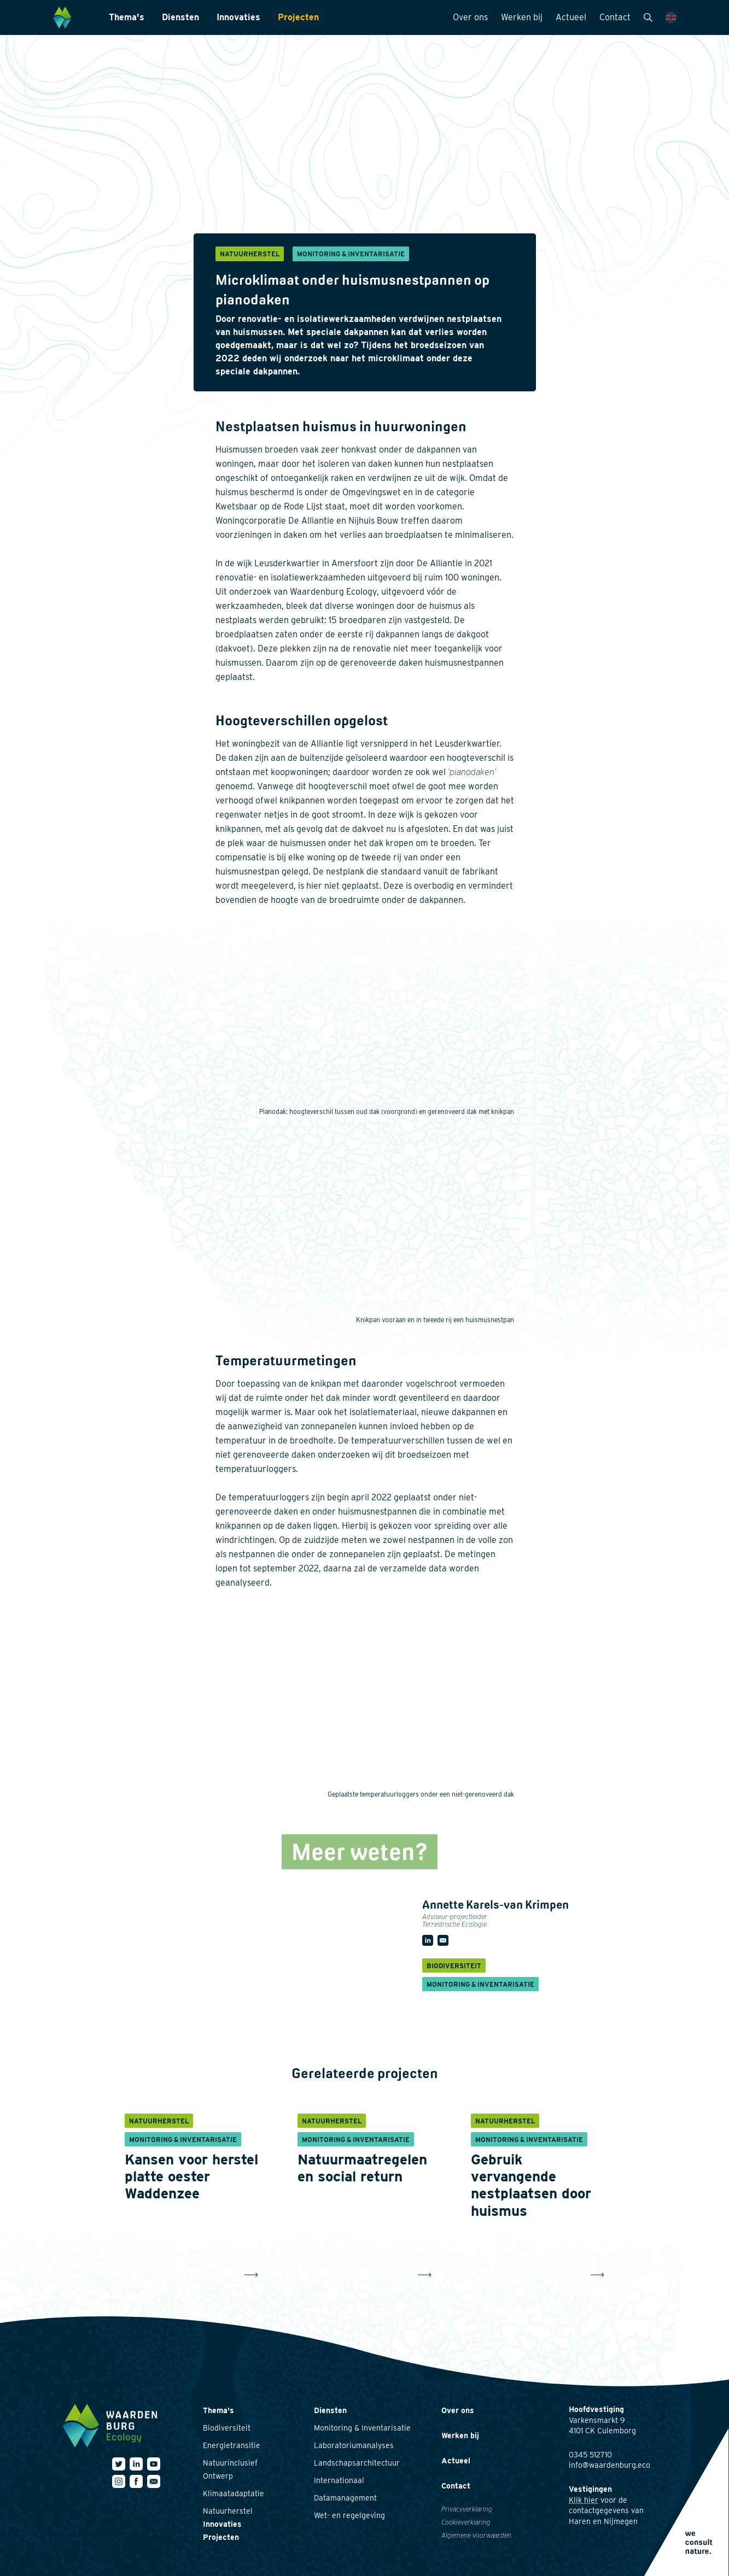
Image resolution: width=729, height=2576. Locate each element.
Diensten (180, 17)
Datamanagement (345, 2497)
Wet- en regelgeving (349, 2515)
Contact (615, 17)
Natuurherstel (228, 2511)
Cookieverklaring (466, 2522)
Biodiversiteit (226, 2428)
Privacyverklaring (466, 2509)
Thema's (126, 17)
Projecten (298, 17)
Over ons (470, 17)
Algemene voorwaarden (476, 2535)
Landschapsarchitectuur (357, 2462)
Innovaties (238, 17)
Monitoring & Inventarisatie (362, 2428)
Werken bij (522, 17)
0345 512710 (590, 2454)
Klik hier (583, 2500)
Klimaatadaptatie (233, 2493)
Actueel (571, 17)
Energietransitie (231, 2445)
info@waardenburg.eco (609, 2465)
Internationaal (339, 2480)
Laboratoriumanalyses (354, 2445)
